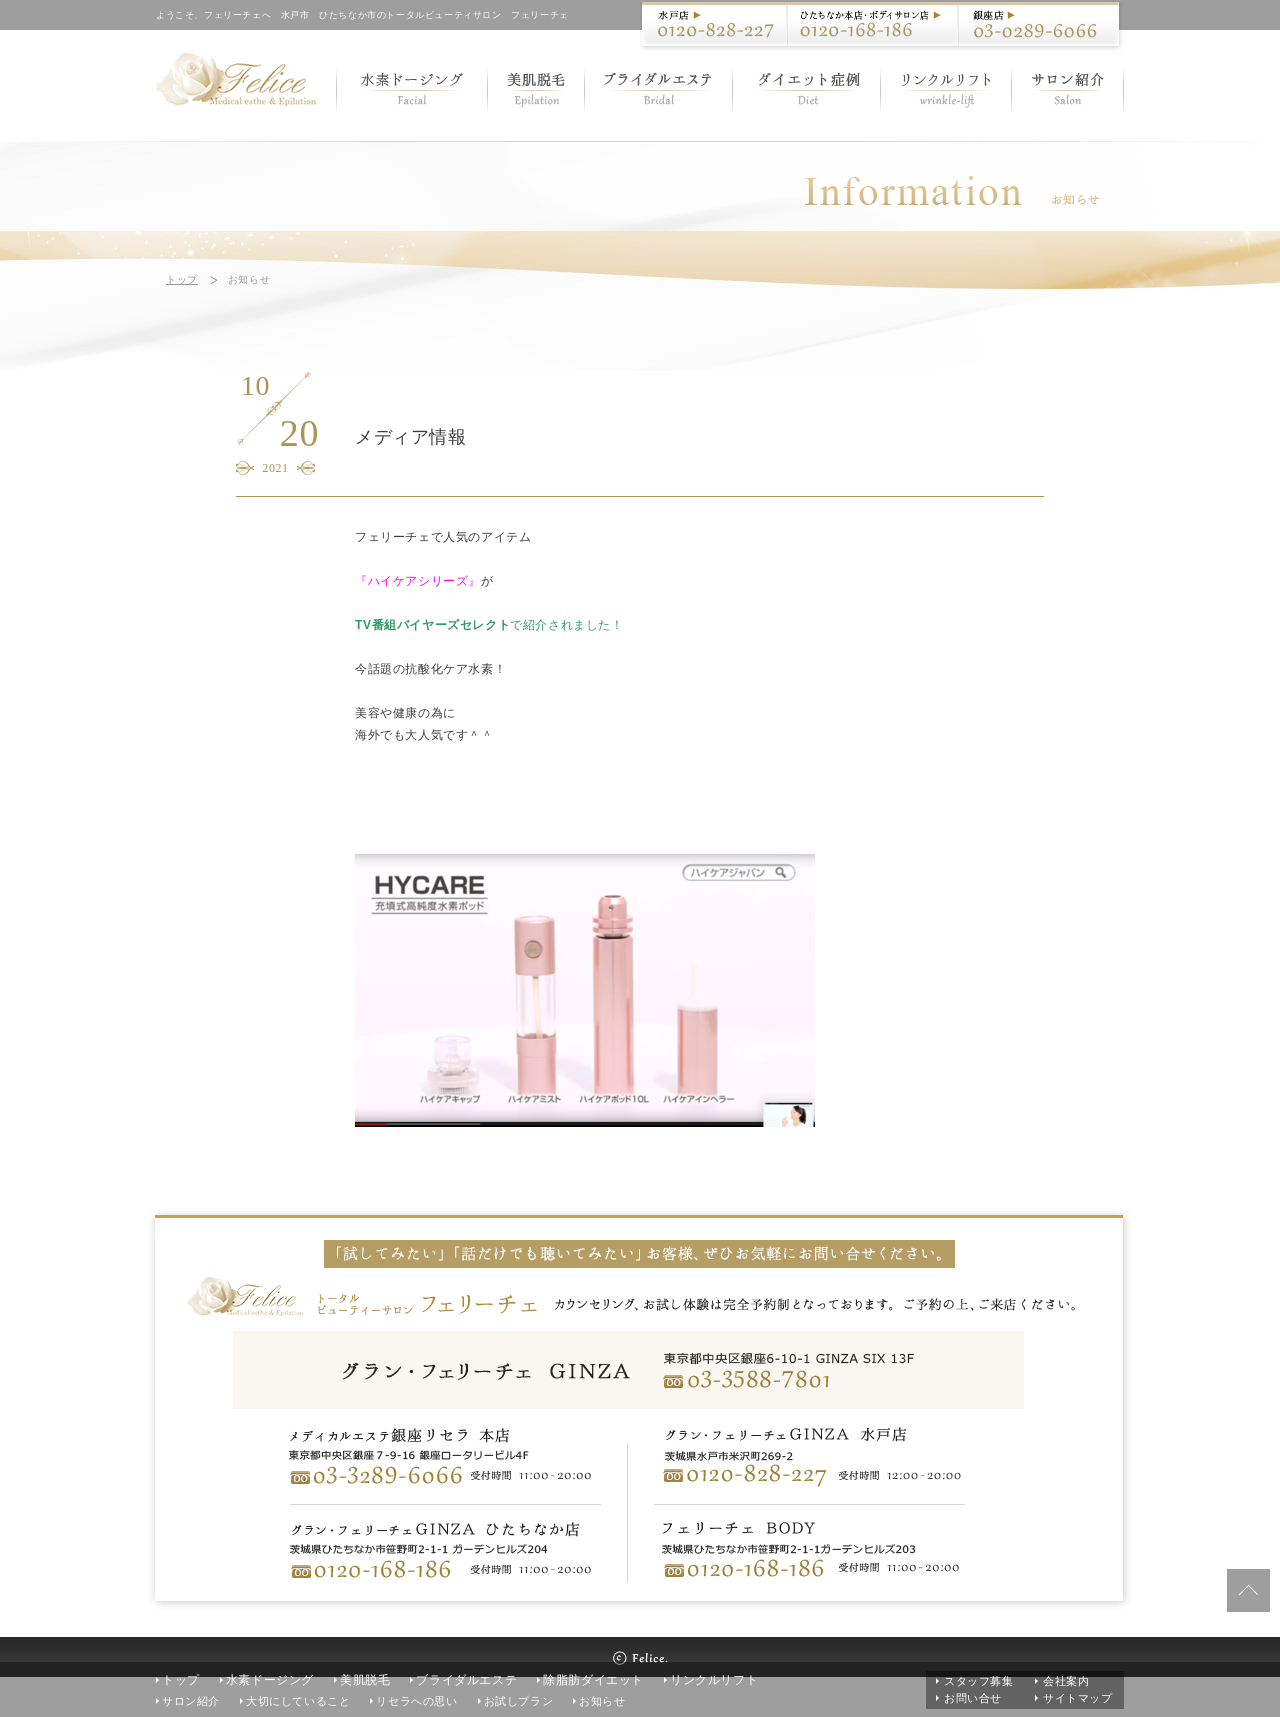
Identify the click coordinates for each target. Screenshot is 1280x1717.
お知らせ (602, 1701)
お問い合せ (973, 1698)
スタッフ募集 (979, 1681)
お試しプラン (519, 1701)
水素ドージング (270, 1680)
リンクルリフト (714, 1680)
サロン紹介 (191, 1701)
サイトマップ (1078, 1698)
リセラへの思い (416, 1701)
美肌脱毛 (365, 1680)
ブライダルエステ (466, 1680)
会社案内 (1066, 1681)
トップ (182, 279)
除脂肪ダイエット (593, 1680)
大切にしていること (298, 1701)
